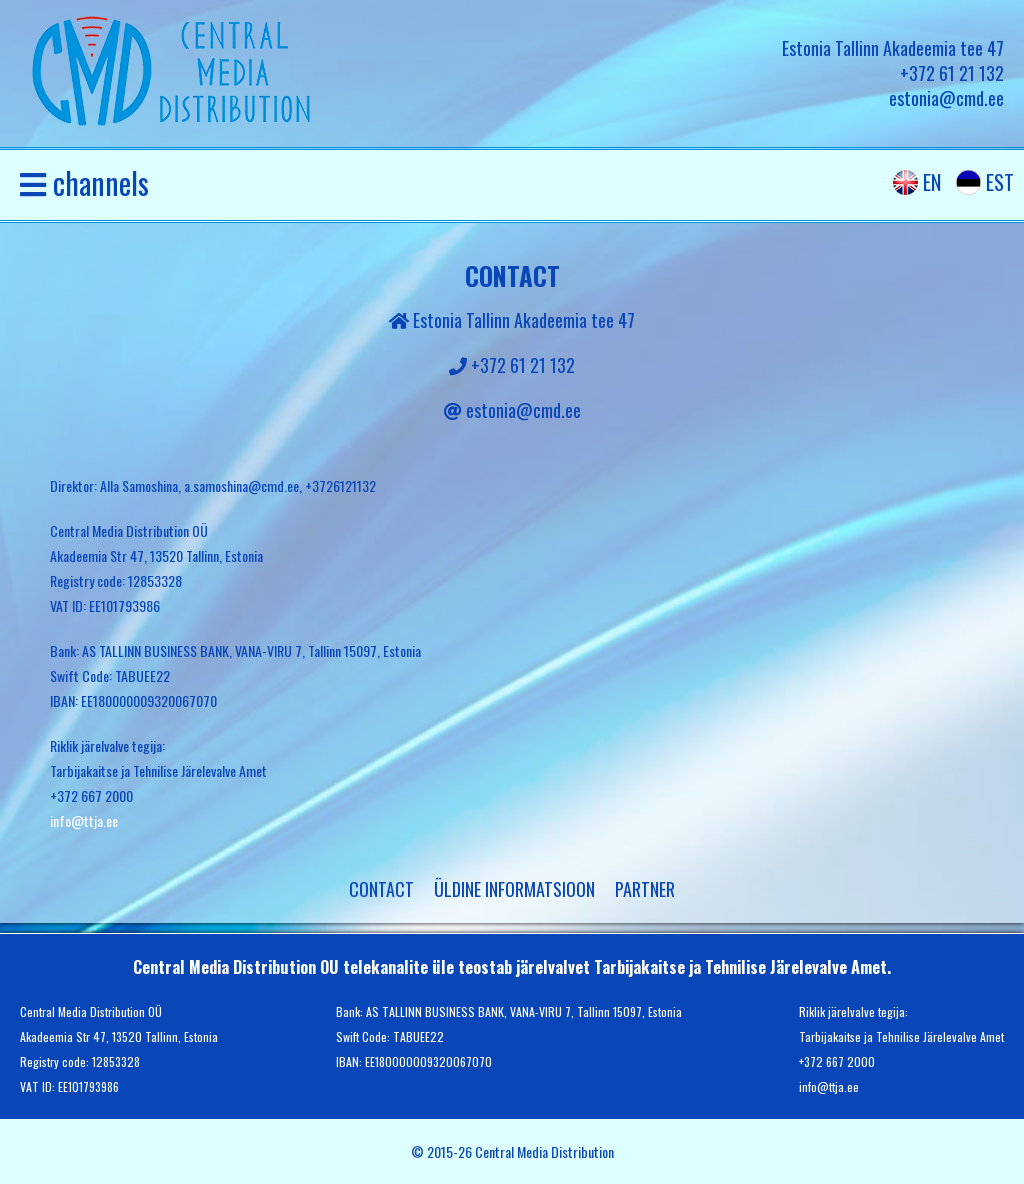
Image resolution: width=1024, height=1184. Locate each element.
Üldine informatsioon (514, 889)
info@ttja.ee (84, 820)
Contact (381, 889)
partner (645, 889)
